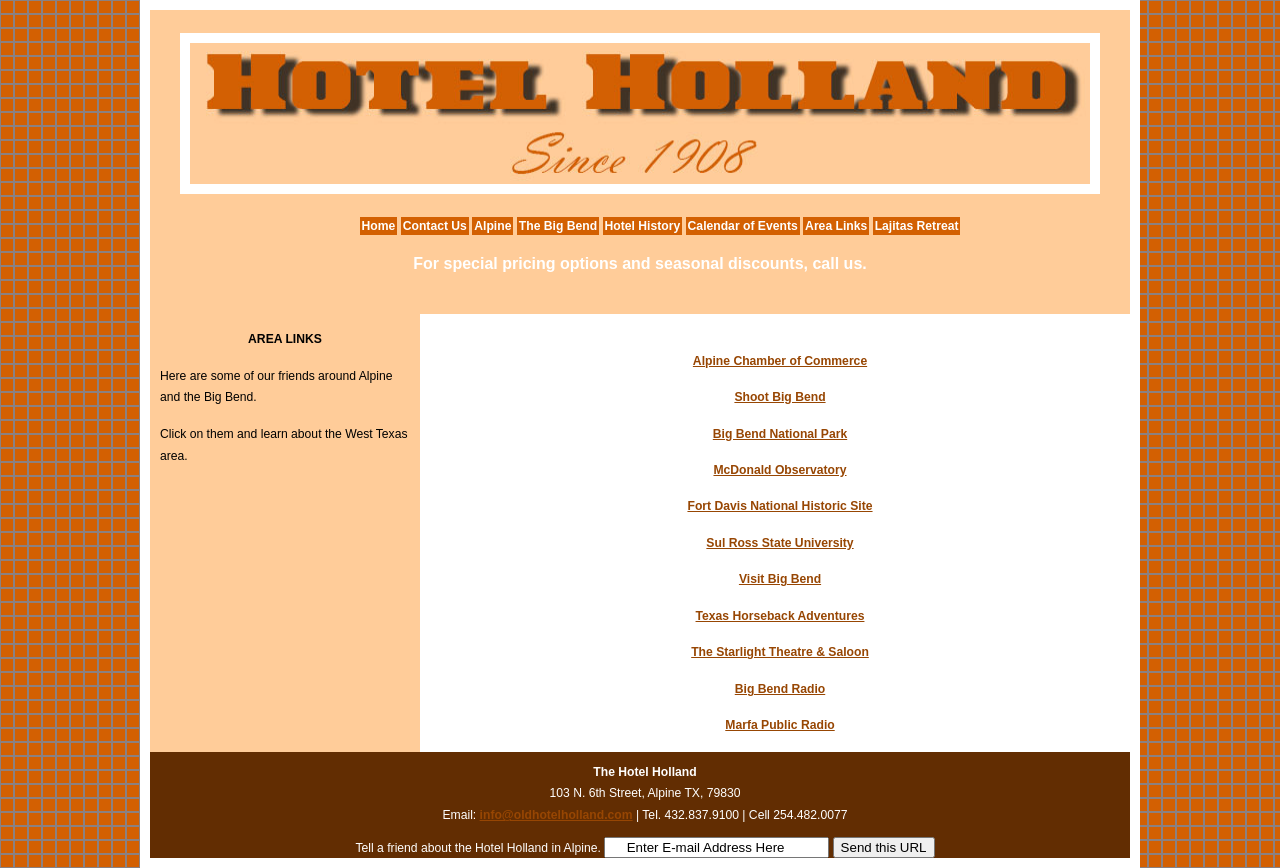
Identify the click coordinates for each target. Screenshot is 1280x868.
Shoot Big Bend (779, 397)
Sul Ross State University (779, 543)
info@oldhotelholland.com (556, 815)
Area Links (836, 226)
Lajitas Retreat (917, 226)
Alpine (492, 226)
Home (379, 226)
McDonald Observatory (779, 470)
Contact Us (435, 226)
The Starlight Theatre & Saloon (780, 652)
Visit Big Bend (780, 579)
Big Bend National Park (780, 434)
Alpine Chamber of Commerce (780, 361)
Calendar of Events (743, 226)
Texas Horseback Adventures (780, 616)
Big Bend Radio (780, 689)
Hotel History (643, 226)
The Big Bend (558, 226)
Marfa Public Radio (779, 725)
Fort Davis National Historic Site (779, 506)
